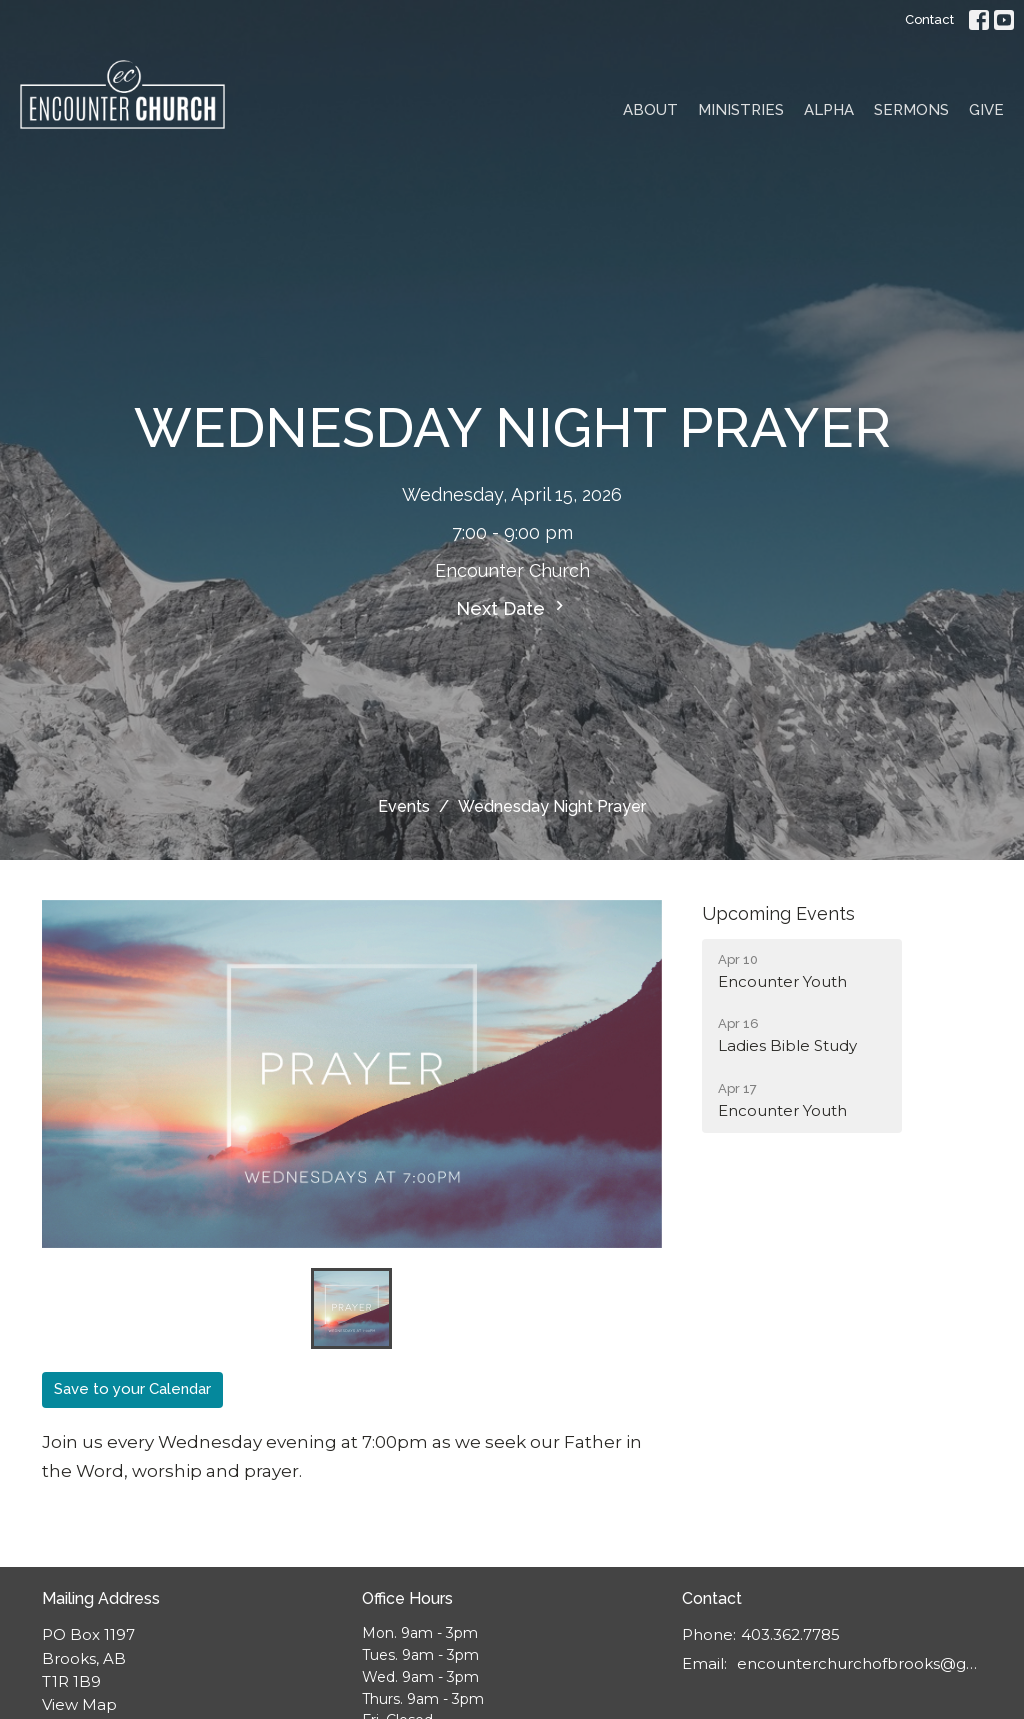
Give (986, 110)
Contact (929, 19)
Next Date (512, 607)
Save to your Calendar (132, 1389)
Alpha (829, 110)
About (650, 110)
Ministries (741, 110)
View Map (79, 1704)
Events (404, 806)
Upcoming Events (778, 913)
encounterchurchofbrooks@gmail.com (859, 1663)
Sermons (911, 110)
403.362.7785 (790, 1634)
